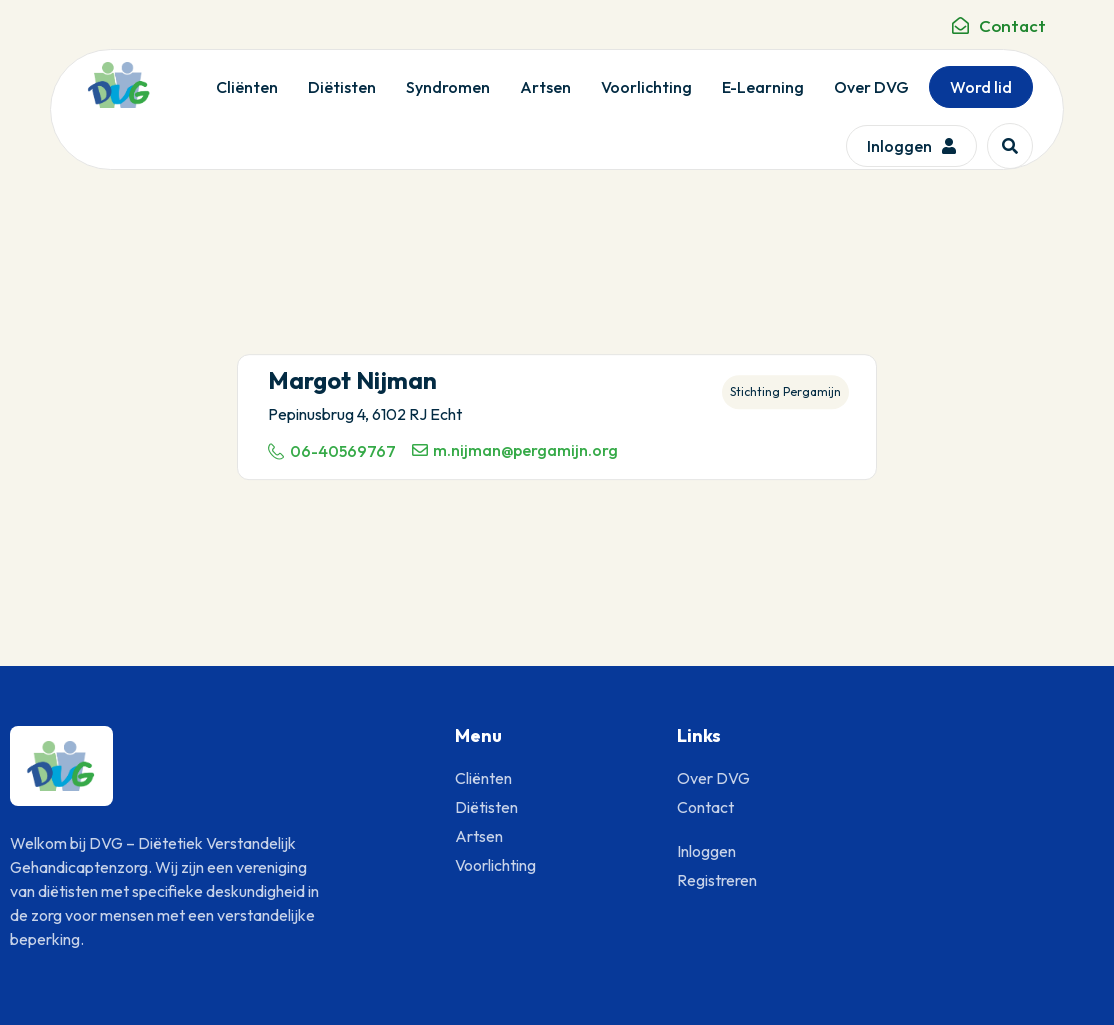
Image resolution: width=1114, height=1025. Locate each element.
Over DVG (871, 87)
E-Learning (763, 87)
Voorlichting (646, 87)
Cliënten (247, 87)
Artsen (545, 87)
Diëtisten (342, 87)
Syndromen (448, 87)
